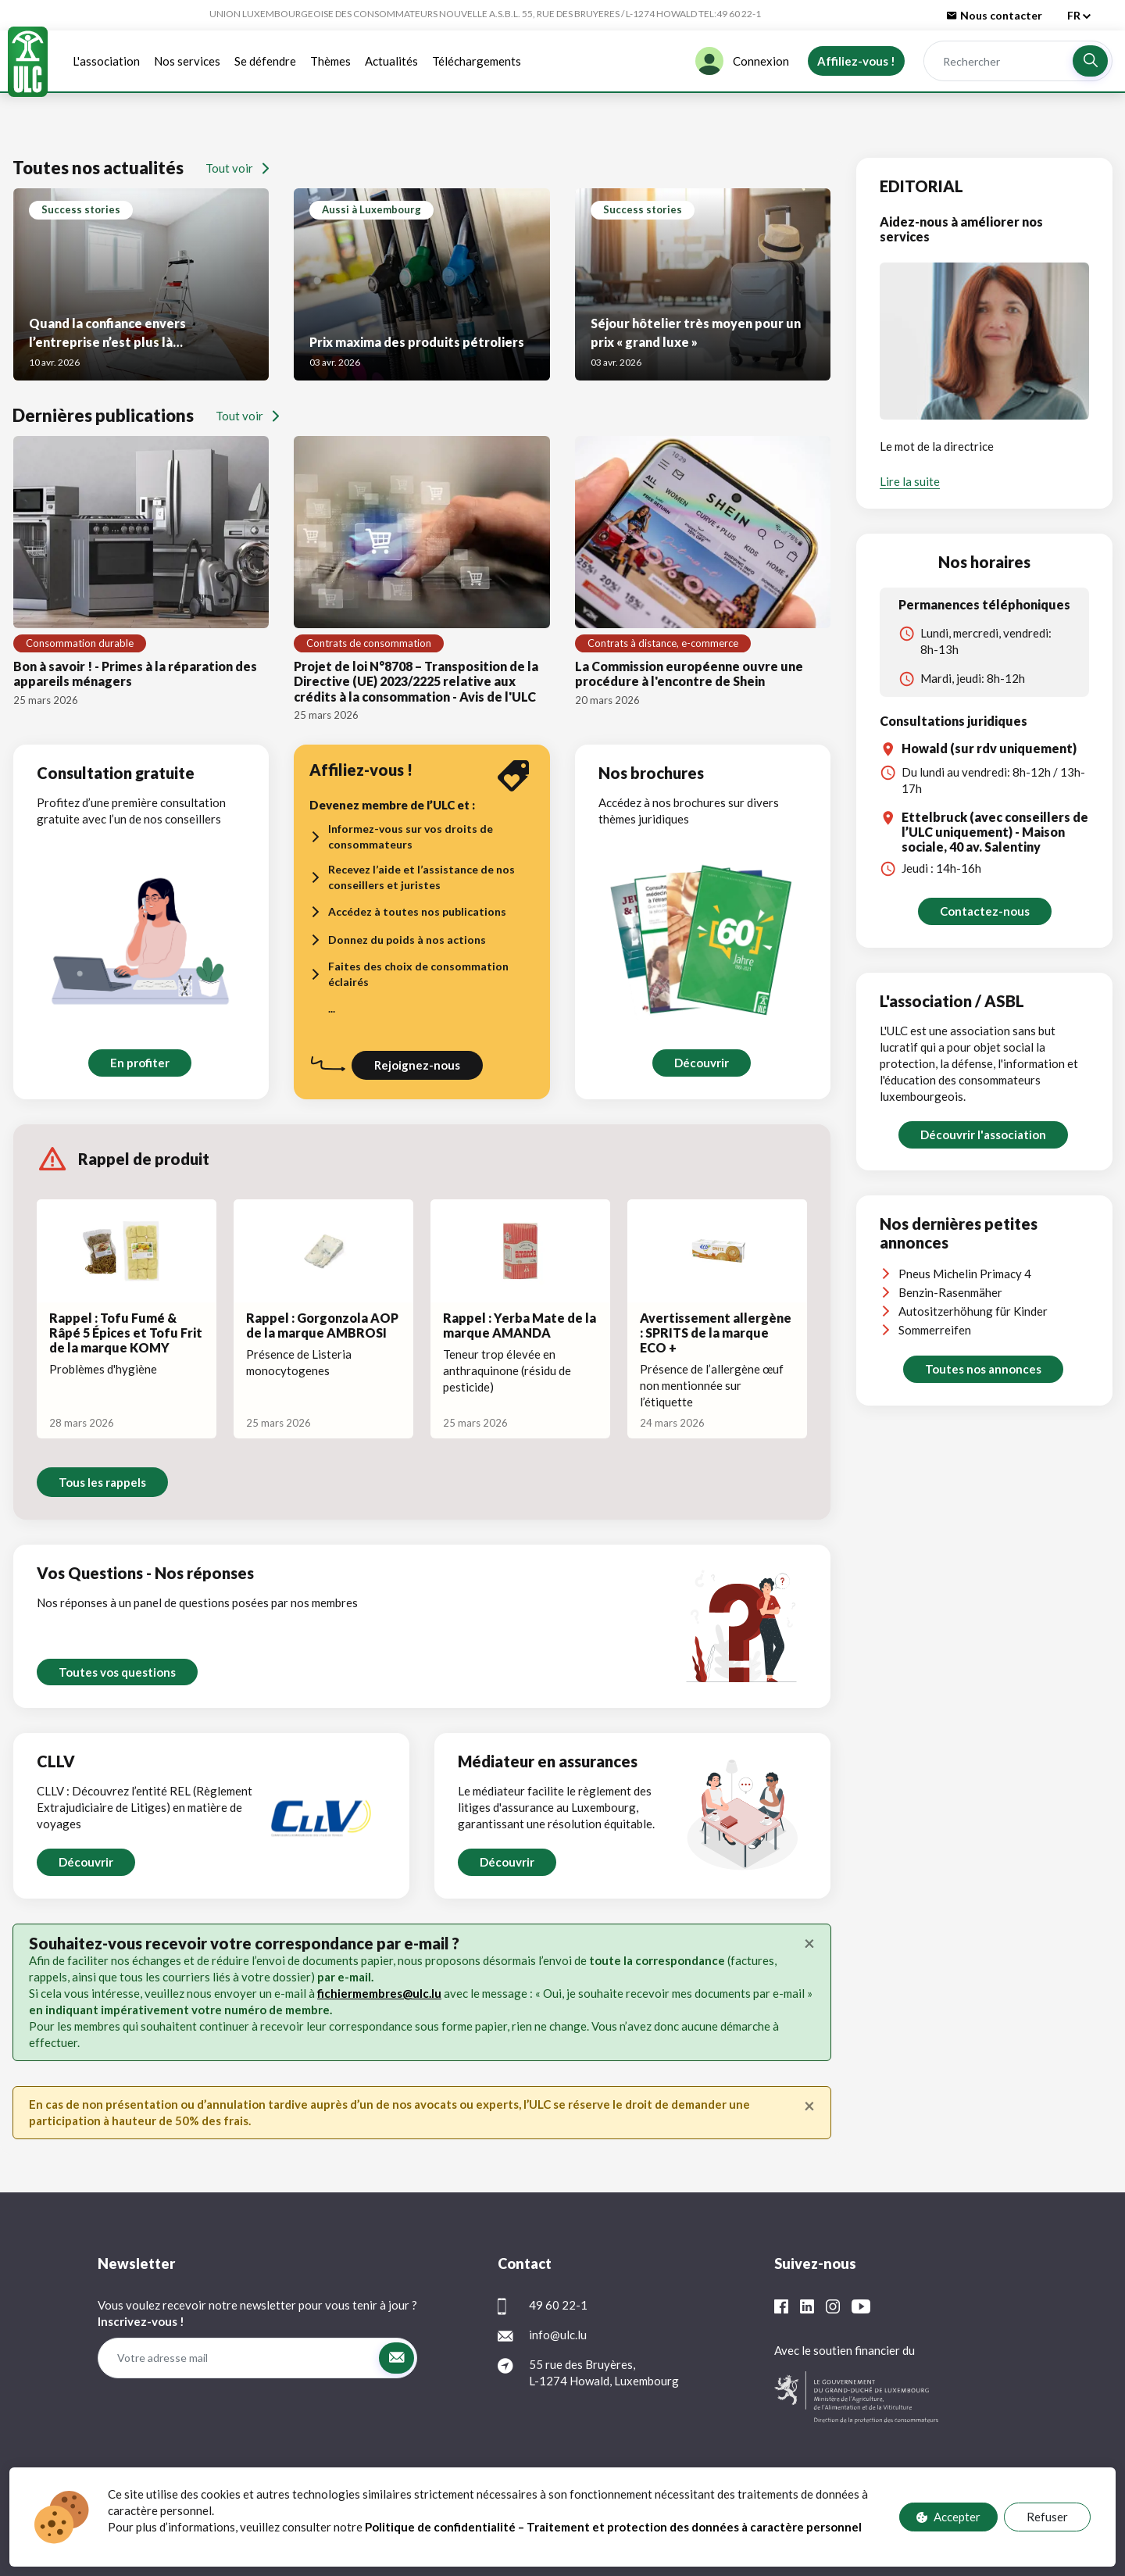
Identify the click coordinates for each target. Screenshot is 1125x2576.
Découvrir (700, 1063)
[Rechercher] (997, 61)
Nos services (187, 61)
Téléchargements (476, 61)
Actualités (391, 61)
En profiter (140, 1063)
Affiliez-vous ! (856, 61)
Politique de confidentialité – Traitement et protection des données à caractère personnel (614, 2527)
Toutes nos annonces (983, 1369)
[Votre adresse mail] (237, 2358)
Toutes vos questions (117, 1672)
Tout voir (237, 168)
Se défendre (265, 61)
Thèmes (330, 61)
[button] (1090, 61)
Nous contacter (994, 15)
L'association (106, 61)
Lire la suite (910, 481)
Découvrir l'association (983, 1134)
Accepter (948, 2517)
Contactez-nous (985, 911)
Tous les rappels (102, 1482)
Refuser (1047, 2517)
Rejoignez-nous (417, 1065)
